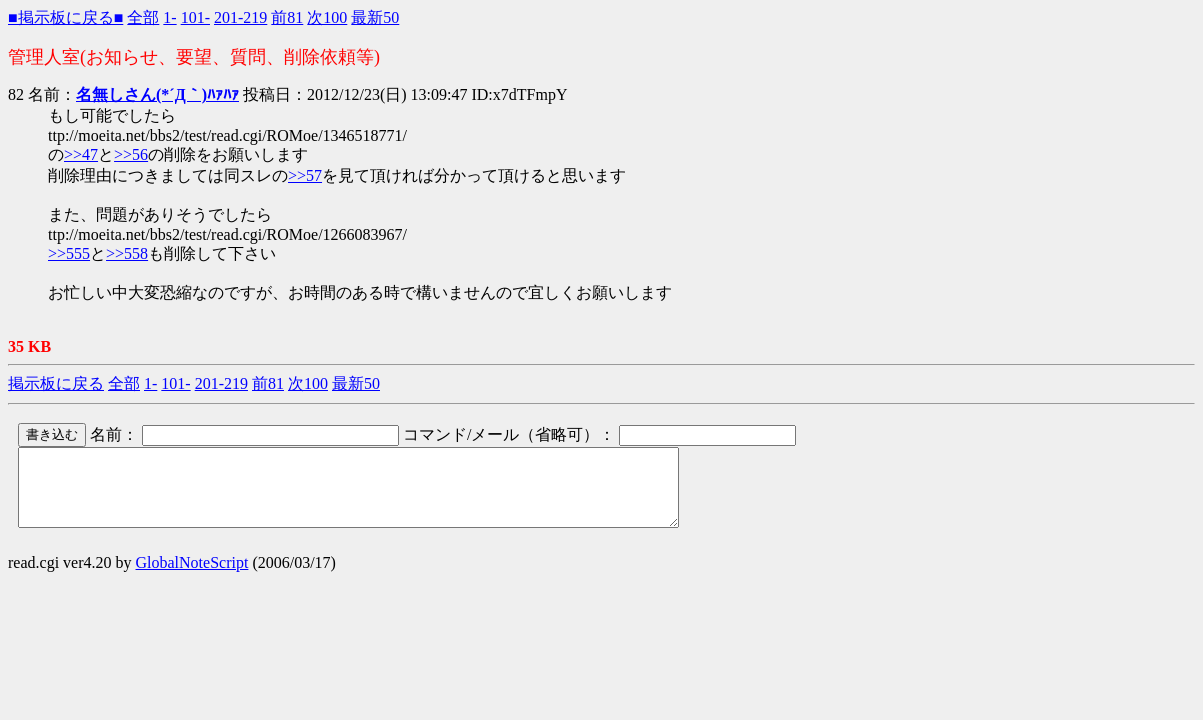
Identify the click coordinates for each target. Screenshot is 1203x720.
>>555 (69, 253)
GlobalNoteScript (192, 577)
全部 (143, 17)
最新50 (375, 17)
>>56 (131, 154)
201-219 (240, 17)
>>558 (127, 253)
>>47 (81, 154)
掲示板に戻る (56, 383)
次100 (327, 17)
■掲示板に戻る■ (65, 17)
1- (169, 17)
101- (195, 17)
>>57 (305, 175)
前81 (287, 17)
